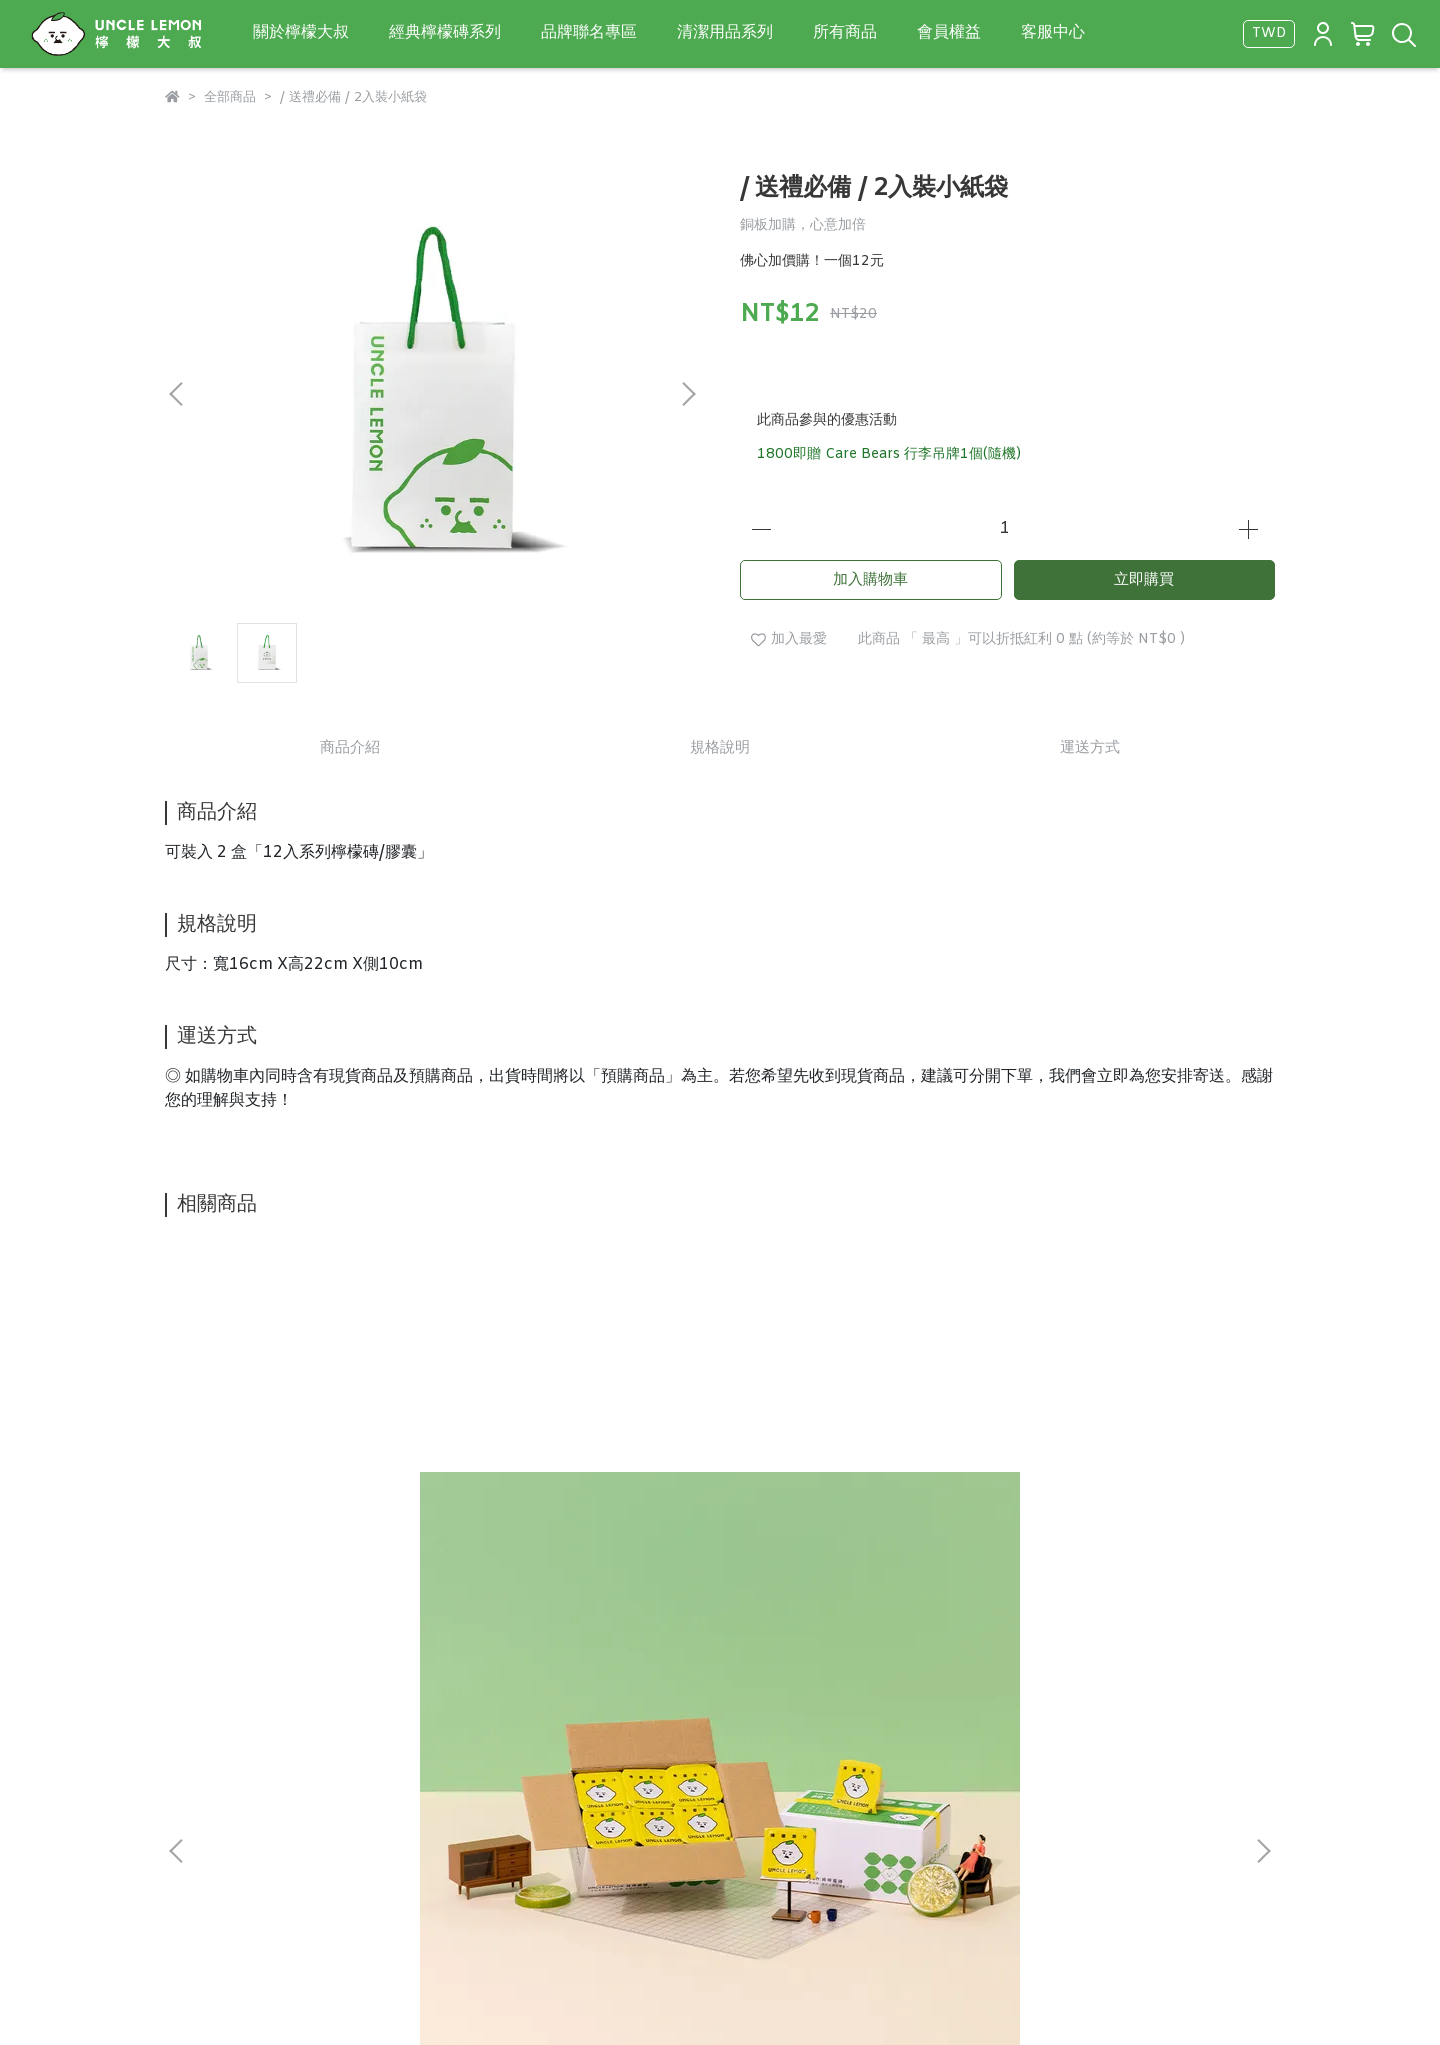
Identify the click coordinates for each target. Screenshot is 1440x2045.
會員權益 (949, 32)
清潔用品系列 (725, 32)
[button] (688, 394)
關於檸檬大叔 (301, 32)
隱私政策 (273, 1825)
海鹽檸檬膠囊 (1063, 1492)
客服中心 (1053, 32)
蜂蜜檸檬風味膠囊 (539, 1492)
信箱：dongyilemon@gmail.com (269, 1919)
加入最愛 (789, 639)
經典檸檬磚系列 (445, 32)
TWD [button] (1269, 34)
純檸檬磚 (237, 1492)
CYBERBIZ (843, 1994)
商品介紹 (350, 748)
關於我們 (193, 1825)
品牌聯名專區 (589, 32)
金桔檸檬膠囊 (793, 1492)
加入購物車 (870, 580)
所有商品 (845, 32)
